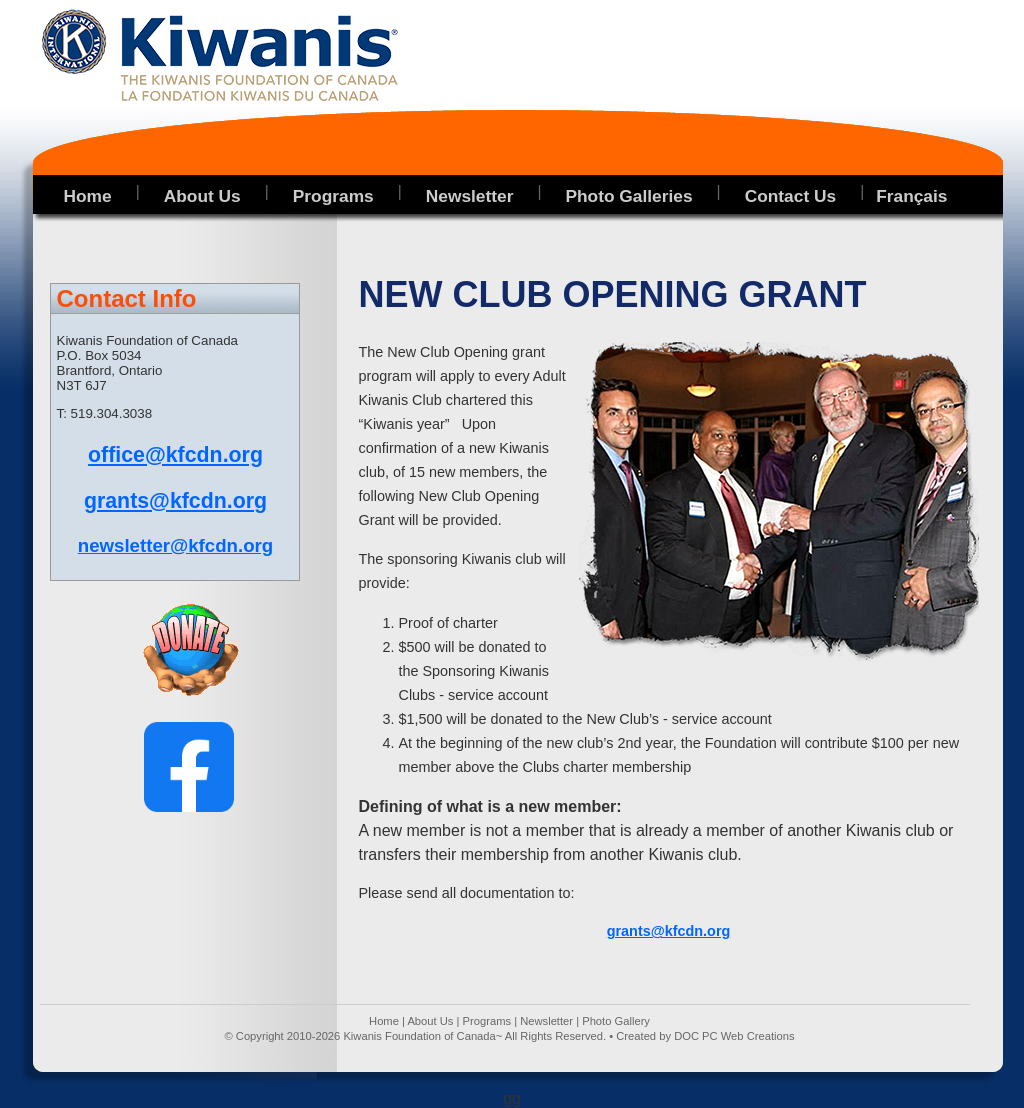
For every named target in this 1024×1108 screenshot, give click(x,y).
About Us (430, 1021)
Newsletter (546, 1021)
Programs (487, 1021)
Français (911, 196)
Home (384, 1021)
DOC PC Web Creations (734, 1036)
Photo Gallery (616, 1021)
